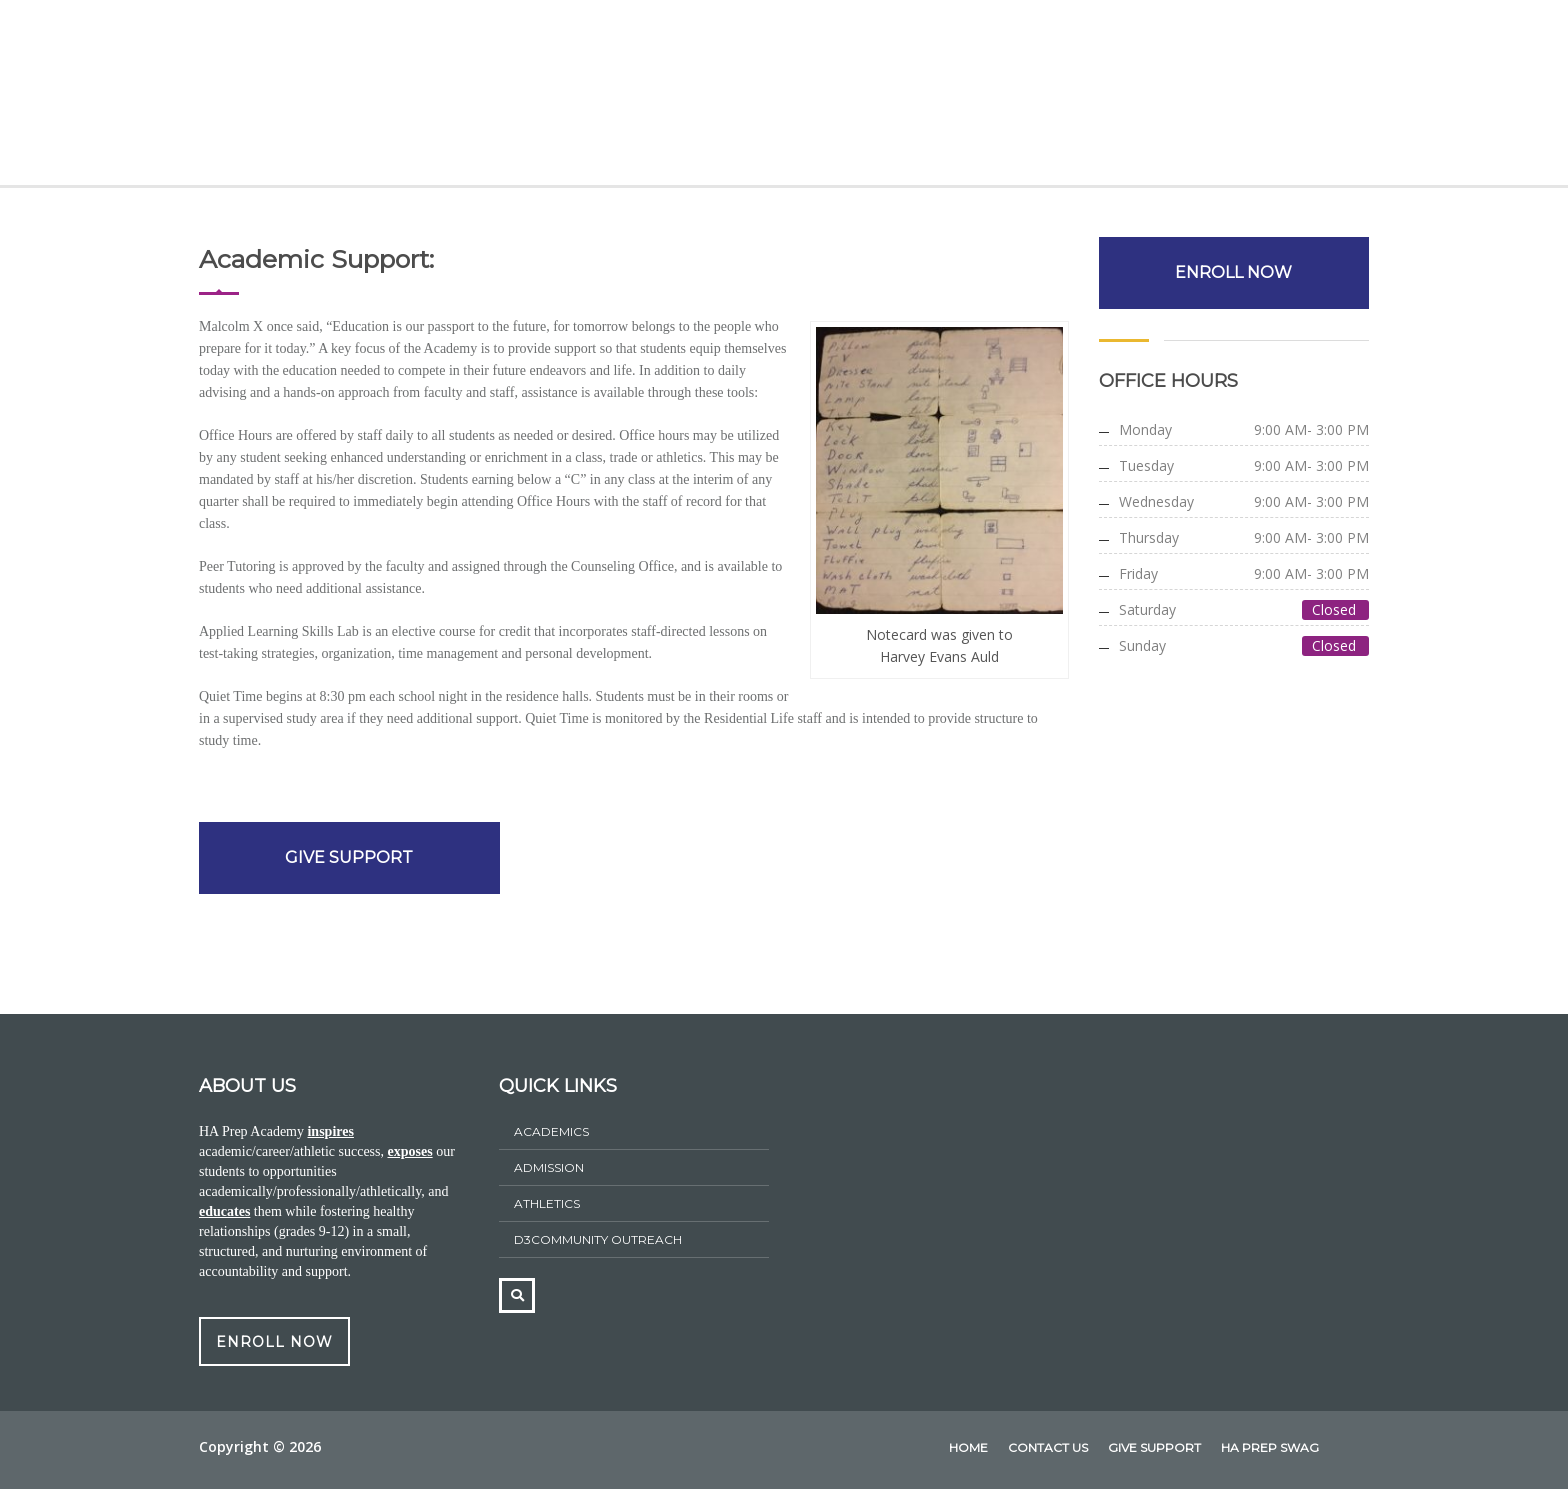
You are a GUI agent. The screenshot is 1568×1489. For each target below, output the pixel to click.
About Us (375, 97)
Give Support (1168, 97)
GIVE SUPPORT (349, 857)
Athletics (893, 97)
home (968, 1447)
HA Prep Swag (1023, 97)
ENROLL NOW (1234, 272)
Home (283, 97)
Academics (488, 97)
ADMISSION (549, 1167)
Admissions (611, 97)
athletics (547, 1203)
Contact (1290, 97)
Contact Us (1048, 1447)
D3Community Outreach (598, 1239)
